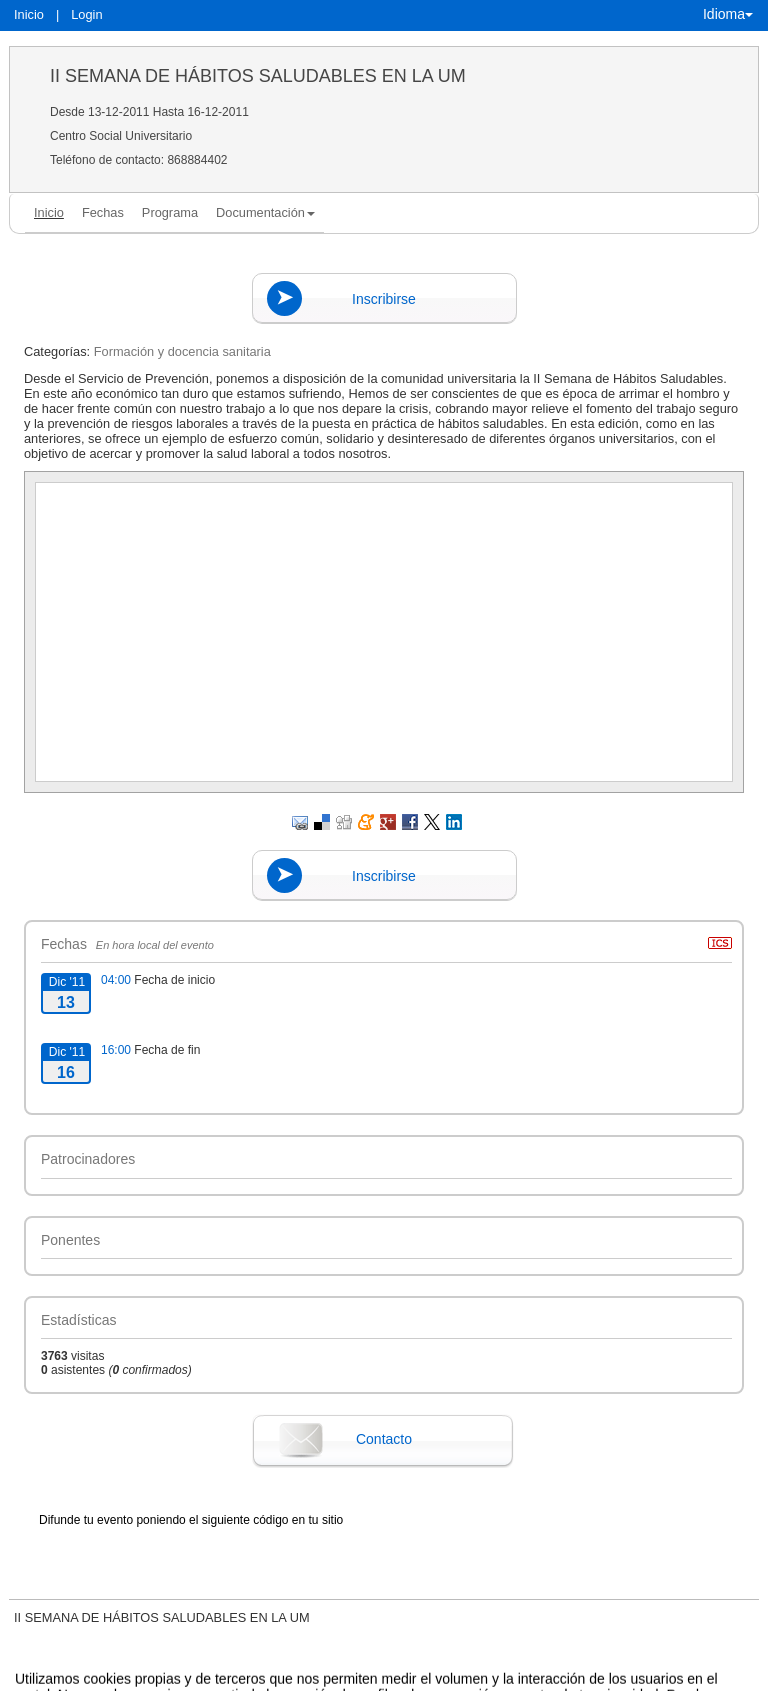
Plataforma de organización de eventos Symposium (394, 1675)
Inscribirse (384, 299)
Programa (170, 212)
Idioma (728, 14)
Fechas (103, 212)
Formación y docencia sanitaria (182, 351)
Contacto (384, 1439)
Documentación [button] (265, 212)
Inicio (29, 14)
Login (86, 14)
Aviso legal (175, 1675)
